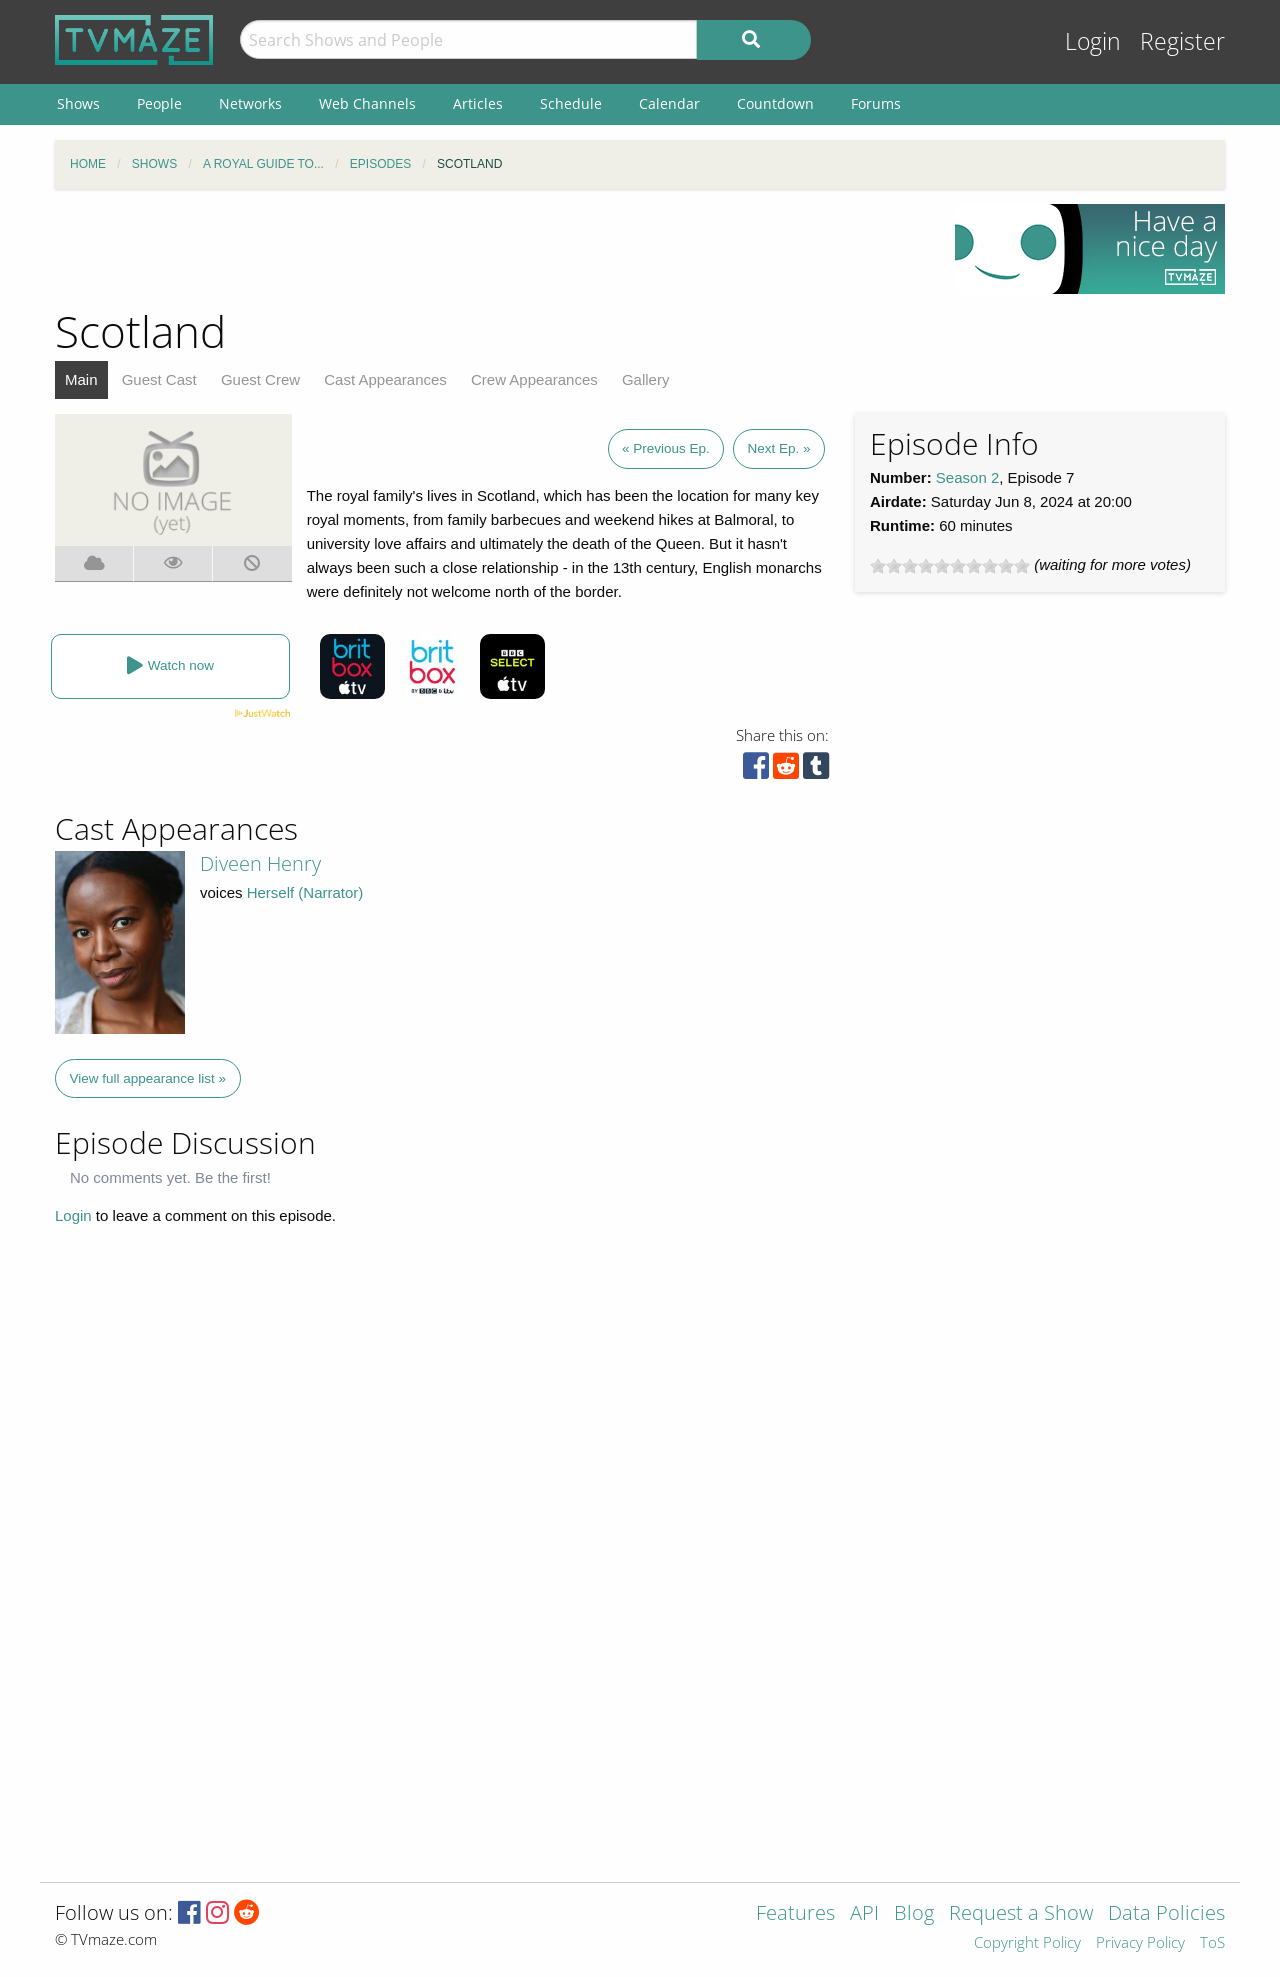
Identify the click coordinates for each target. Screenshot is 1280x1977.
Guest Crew (260, 379)
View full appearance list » (148, 1078)
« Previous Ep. (666, 448)
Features (795, 1914)
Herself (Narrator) (305, 892)
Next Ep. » (778, 448)
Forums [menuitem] (876, 103)
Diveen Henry (260, 863)
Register (1182, 41)
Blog (914, 1914)
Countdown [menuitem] (775, 103)
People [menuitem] (159, 103)
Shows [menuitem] (78, 103)
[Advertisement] (490, 249)
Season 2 (967, 477)
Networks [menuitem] (250, 103)
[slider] (950, 566)
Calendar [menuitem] (669, 103)
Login (1093, 41)
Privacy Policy (1140, 1943)
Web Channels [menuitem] (367, 103)
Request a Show (1021, 1914)
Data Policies (1166, 1914)
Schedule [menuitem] (571, 103)
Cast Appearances (385, 379)
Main (81, 379)
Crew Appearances (534, 379)
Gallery (646, 379)
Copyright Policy (1027, 1943)
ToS (1212, 1943)
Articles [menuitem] (478, 103)
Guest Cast (159, 379)
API (864, 1914)
